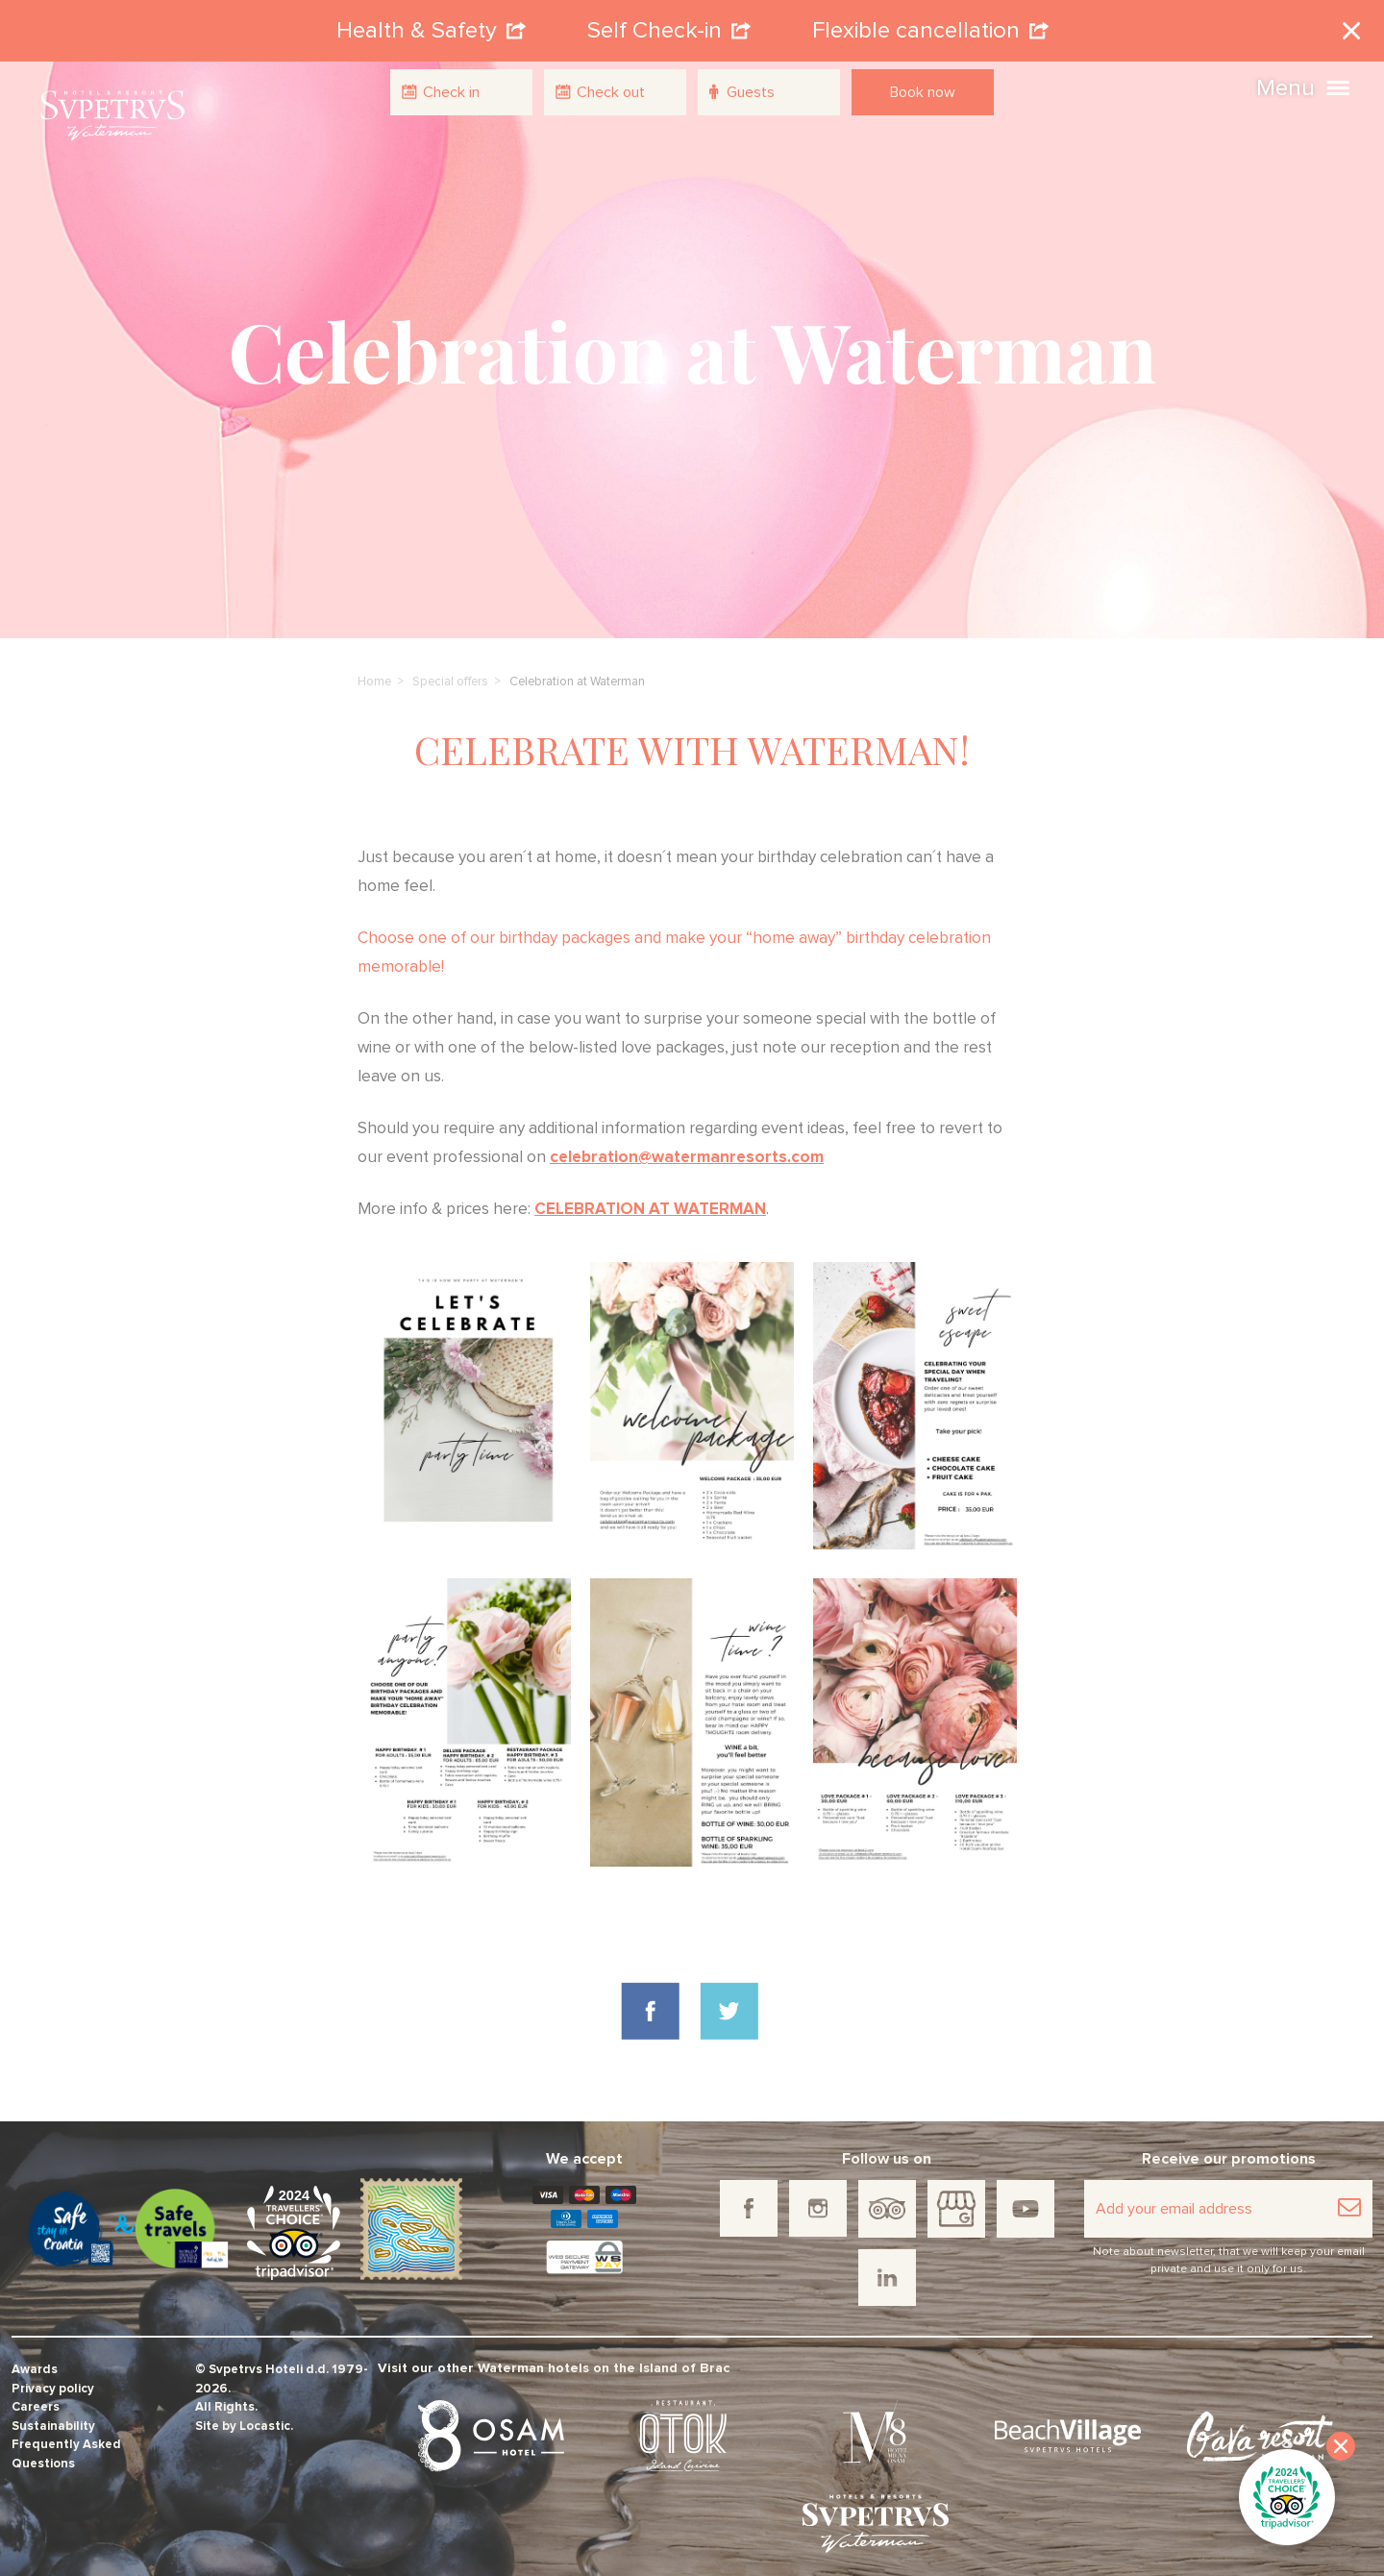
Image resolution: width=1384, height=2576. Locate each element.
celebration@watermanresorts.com (687, 1142)
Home (374, 666)
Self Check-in (669, 23)
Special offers (450, 666)
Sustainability (53, 2411)
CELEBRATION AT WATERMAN (650, 1194)
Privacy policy (53, 2373)
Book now (922, 92)
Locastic (264, 2411)
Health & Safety (431, 23)
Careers (36, 2393)
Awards (35, 2355)
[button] (1338, 85)
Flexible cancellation (930, 23)
